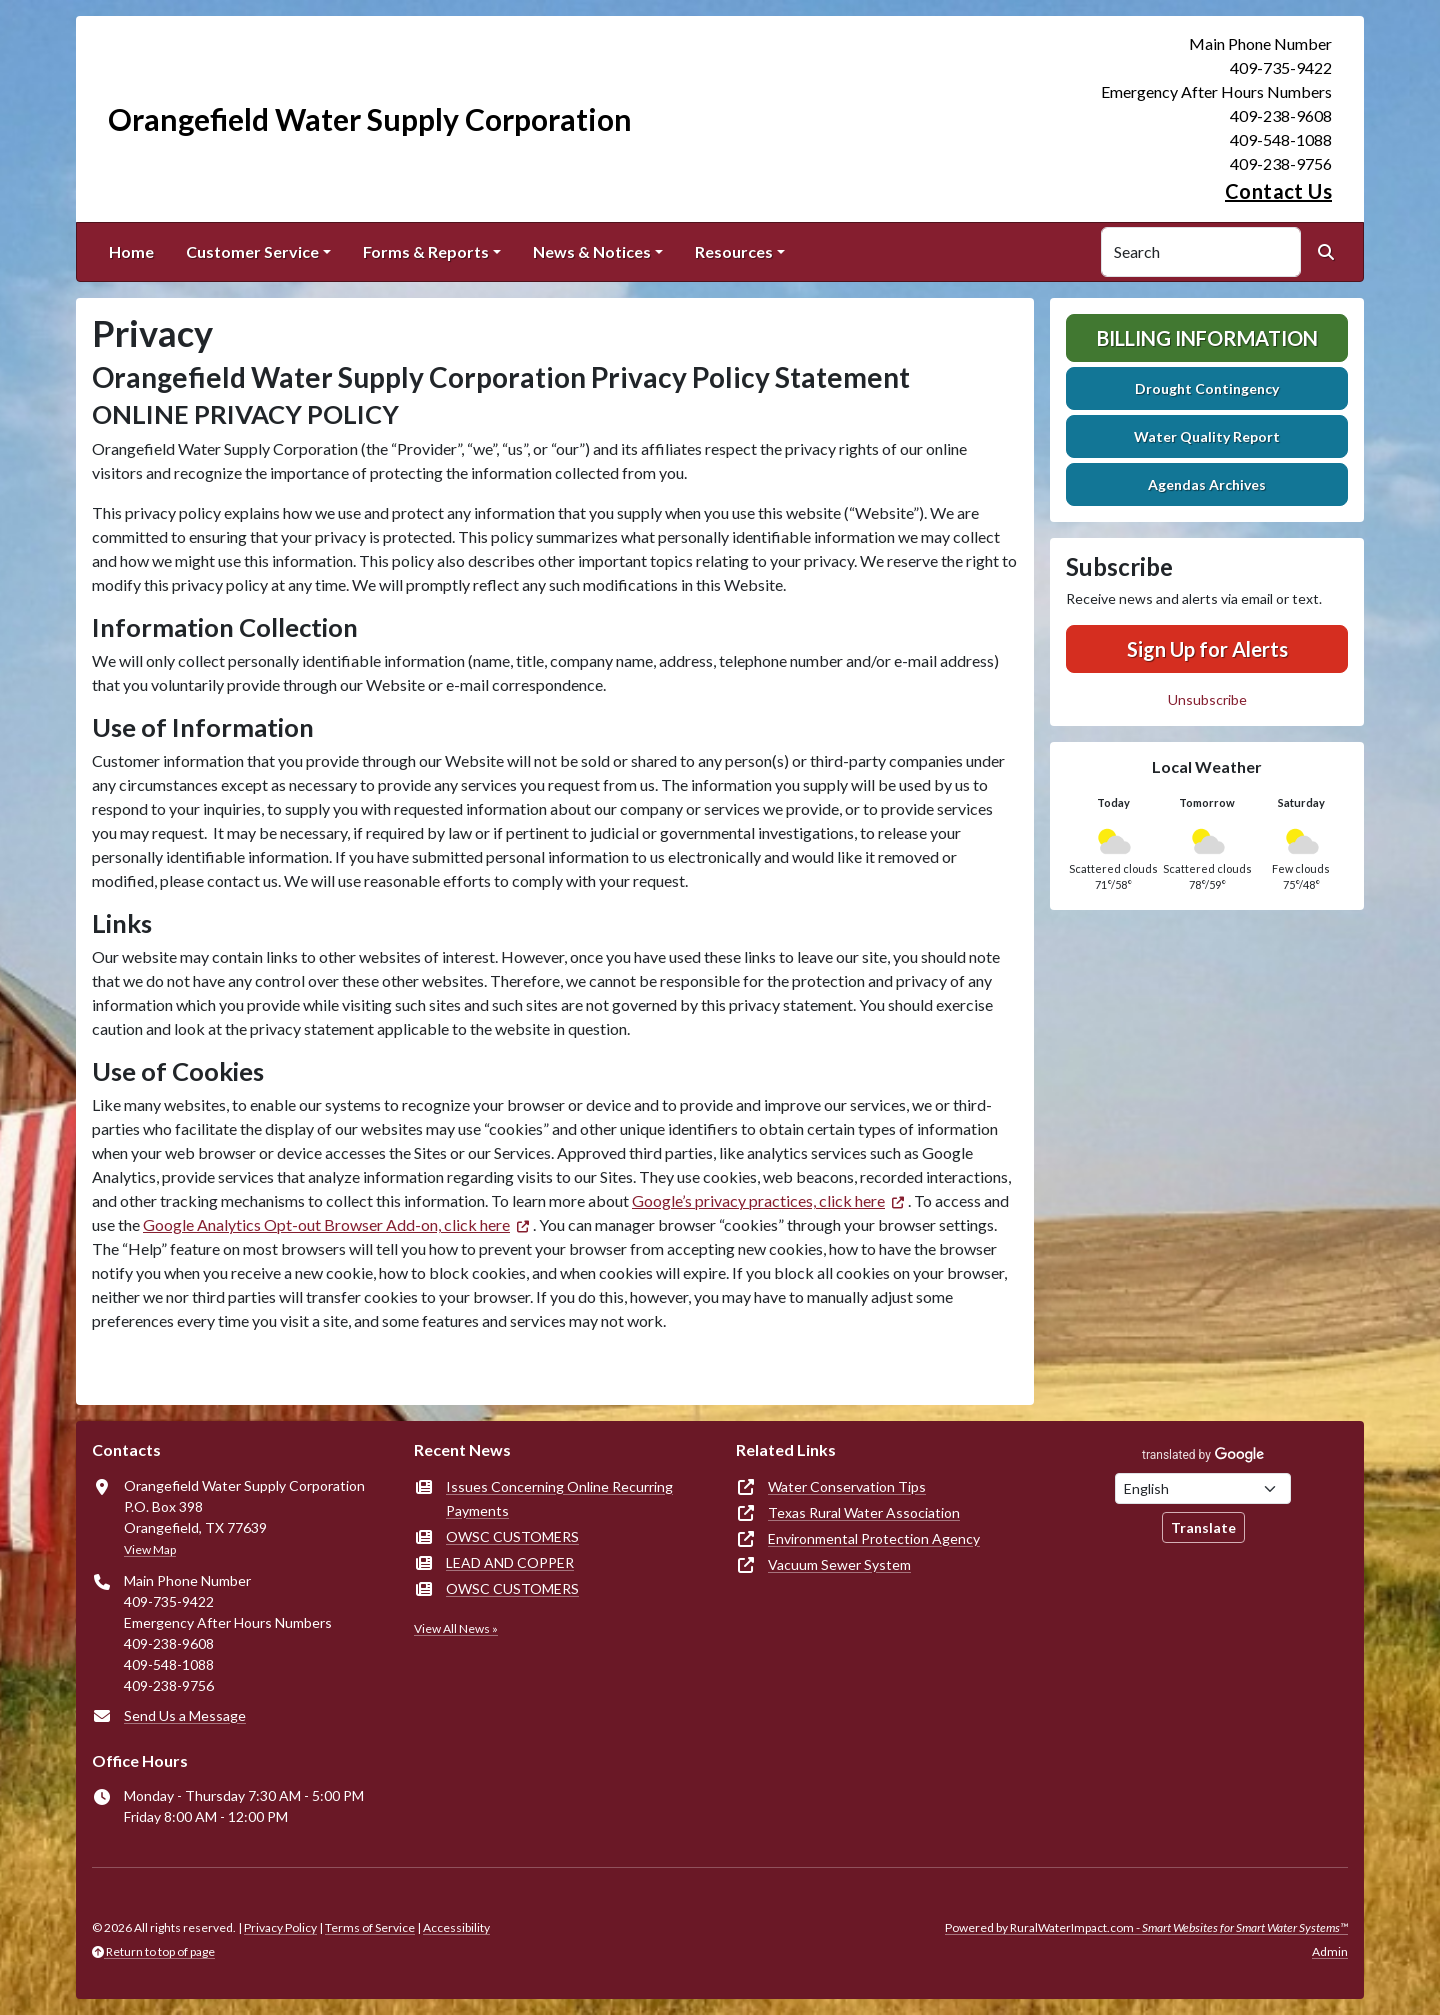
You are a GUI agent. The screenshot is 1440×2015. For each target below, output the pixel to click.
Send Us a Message (185, 1715)
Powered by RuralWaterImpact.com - (1146, 1927)
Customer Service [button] (252, 251)
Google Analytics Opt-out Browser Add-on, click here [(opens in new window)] (326, 1224)
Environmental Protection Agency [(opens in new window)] (874, 1538)
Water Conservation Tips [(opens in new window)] (847, 1486)
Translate (1203, 1527)
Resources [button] (734, 251)
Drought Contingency (1207, 388)
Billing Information (1207, 338)
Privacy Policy (280, 1927)
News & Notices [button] (592, 251)
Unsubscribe (1207, 699)
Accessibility (456, 1927)
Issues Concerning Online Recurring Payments (559, 1498)
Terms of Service (370, 1927)
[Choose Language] (1203, 1488)
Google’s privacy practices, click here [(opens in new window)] (758, 1200)
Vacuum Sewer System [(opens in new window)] (839, 1564)
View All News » (456, 1628)
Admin (1330, 1951)
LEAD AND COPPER (510, 1562)
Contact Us (1278, 191)
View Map (150, 1549)
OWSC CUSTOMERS (512, 1536)
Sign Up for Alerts (1207, 649)
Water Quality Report (1207, 436)
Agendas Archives (1207, 484)
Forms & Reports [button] (426, 251)
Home (131, 251)
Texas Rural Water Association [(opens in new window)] (864, 1512)
